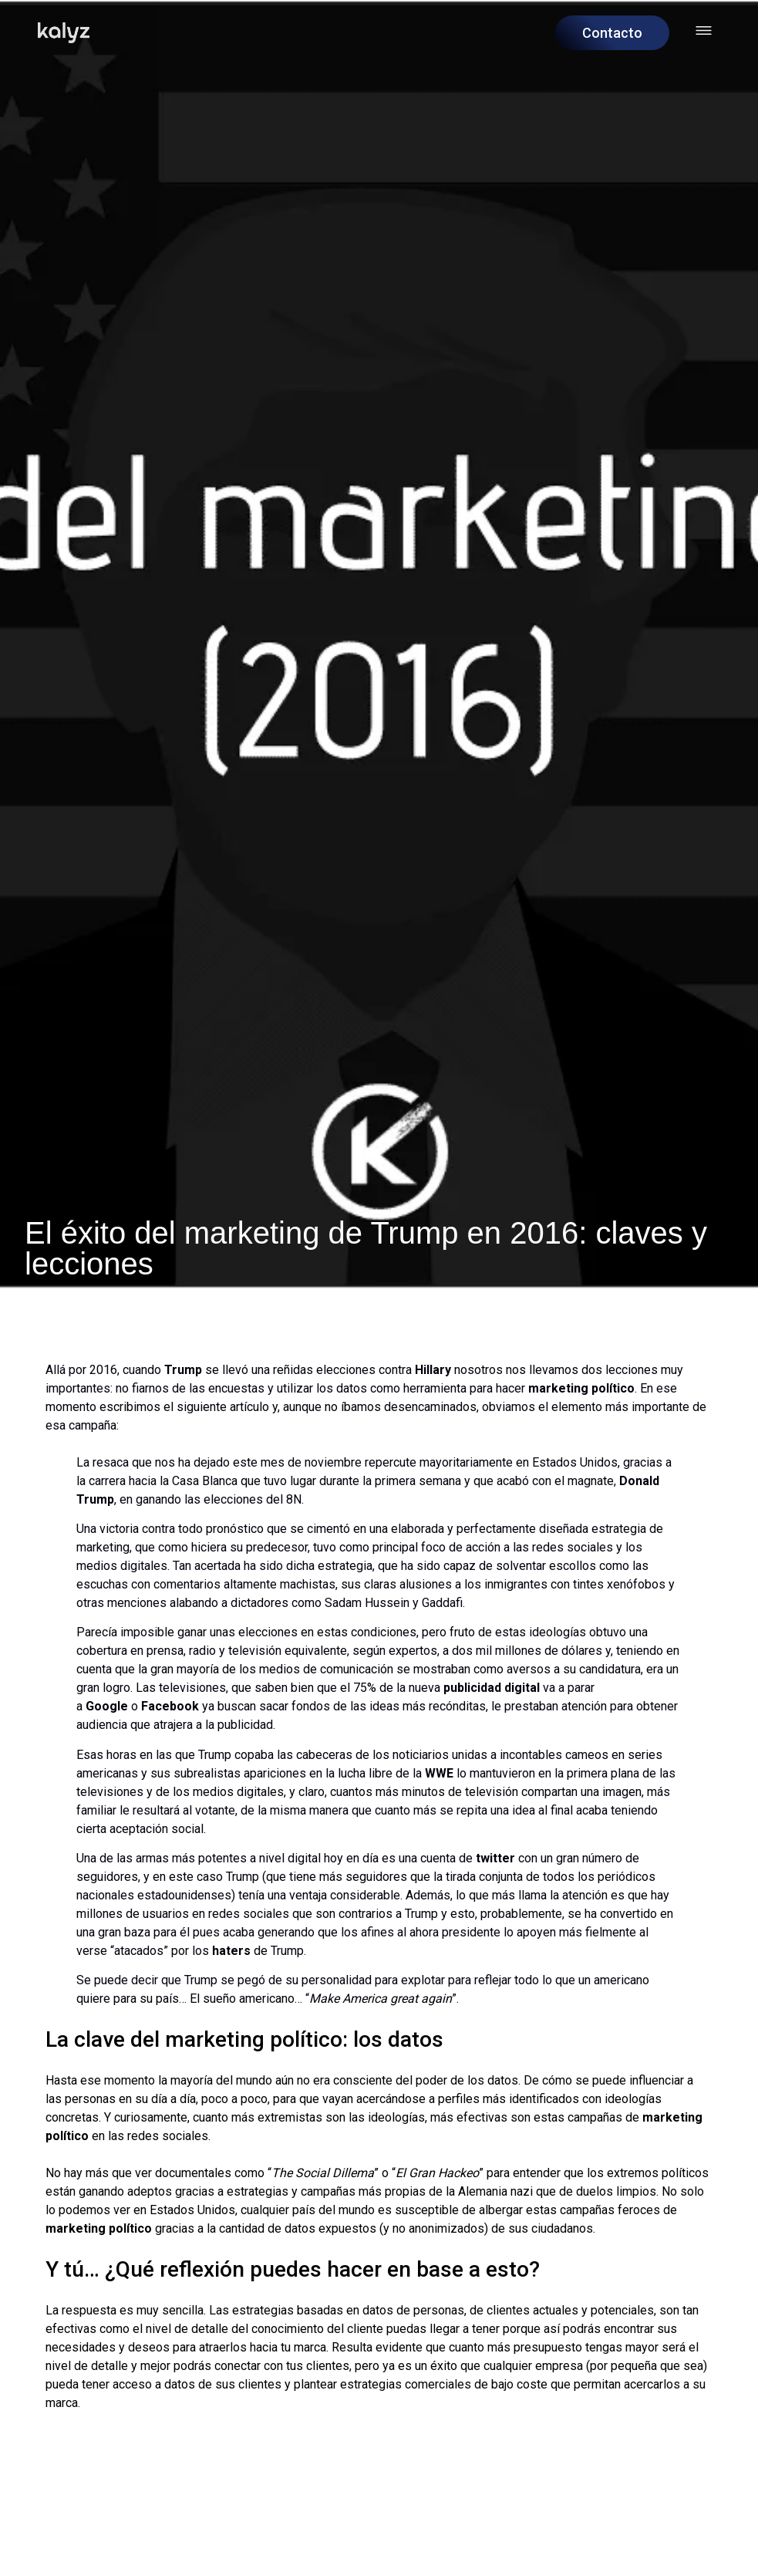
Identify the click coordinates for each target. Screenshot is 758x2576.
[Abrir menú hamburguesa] (703, 30)
